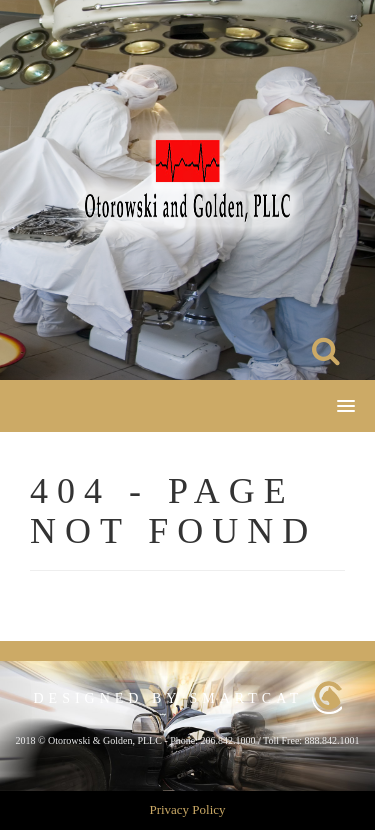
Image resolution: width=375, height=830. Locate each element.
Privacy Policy (187, 809)
